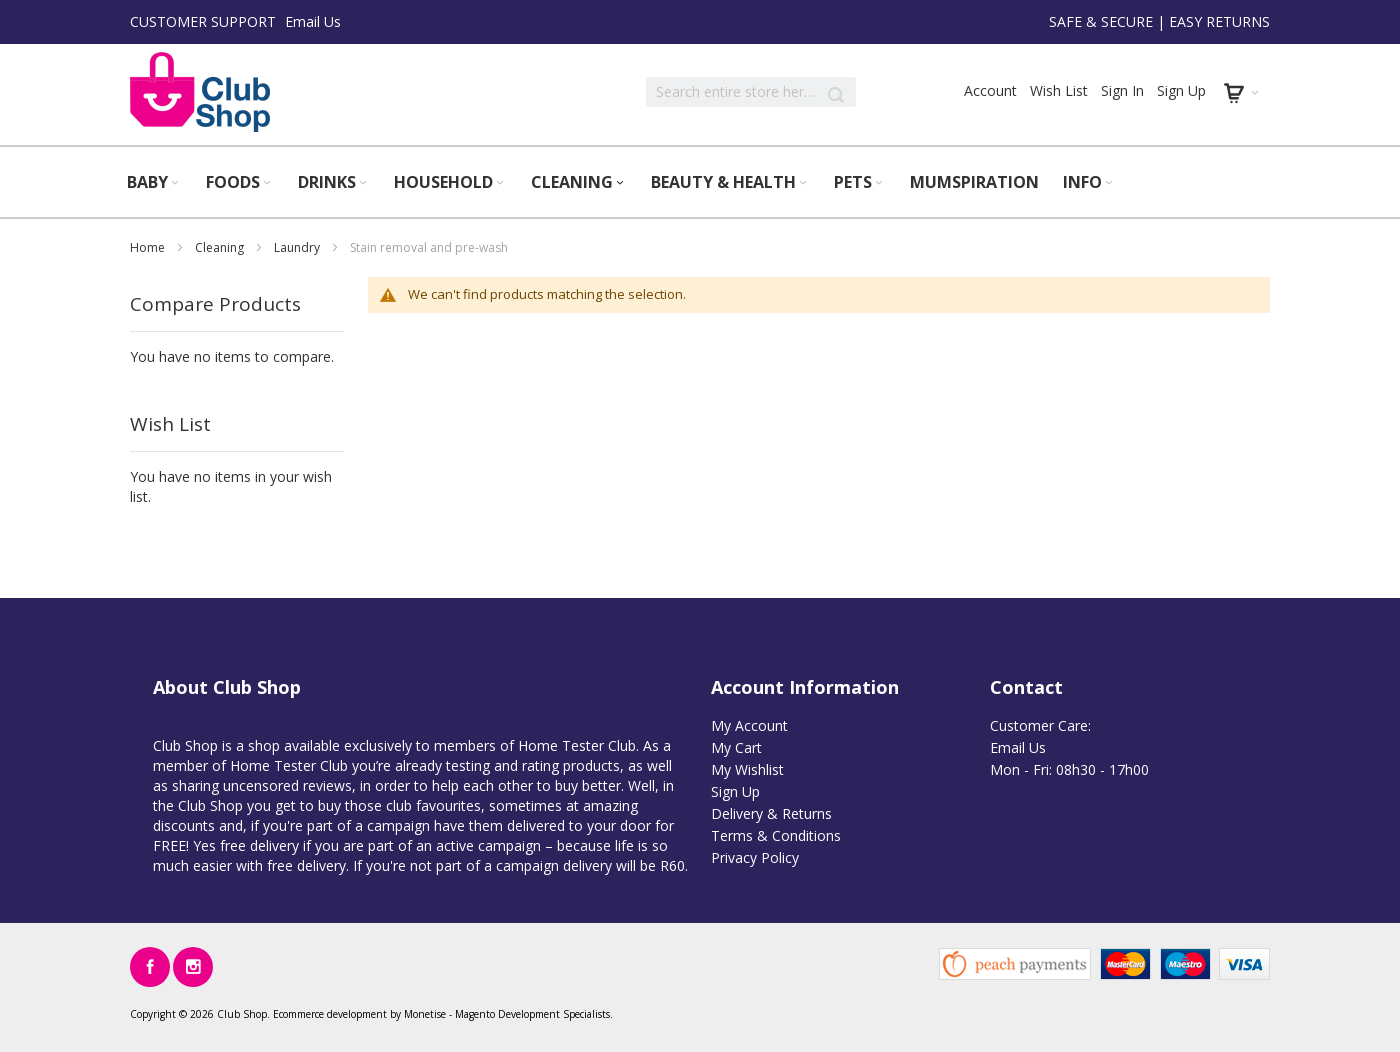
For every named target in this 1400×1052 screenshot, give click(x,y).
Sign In (1122, 90)
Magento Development (507, 1014)
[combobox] (751, 92)
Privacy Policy (755, 857)
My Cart (736, 747)
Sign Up (1181, 90)
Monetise (425, 1014)
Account (990, 90)
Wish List (1059, 90)
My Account (749, 725)
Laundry (298, 247)
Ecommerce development (330, 1014)
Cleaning (221, 247)
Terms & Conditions (776, 835)
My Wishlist (747, 769)
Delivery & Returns (771, 813)
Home (149, 247)
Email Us (313, 21)
